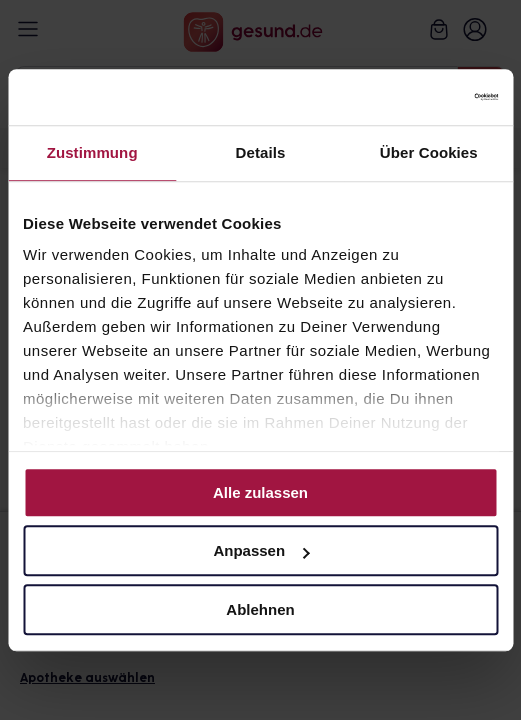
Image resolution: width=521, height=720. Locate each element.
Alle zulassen (260, 492)
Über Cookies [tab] (429, 152)
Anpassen (261, 550)
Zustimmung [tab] (92, 152)
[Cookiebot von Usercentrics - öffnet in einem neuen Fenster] (410, 97)
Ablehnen (260, 609)
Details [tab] (261, 152)
